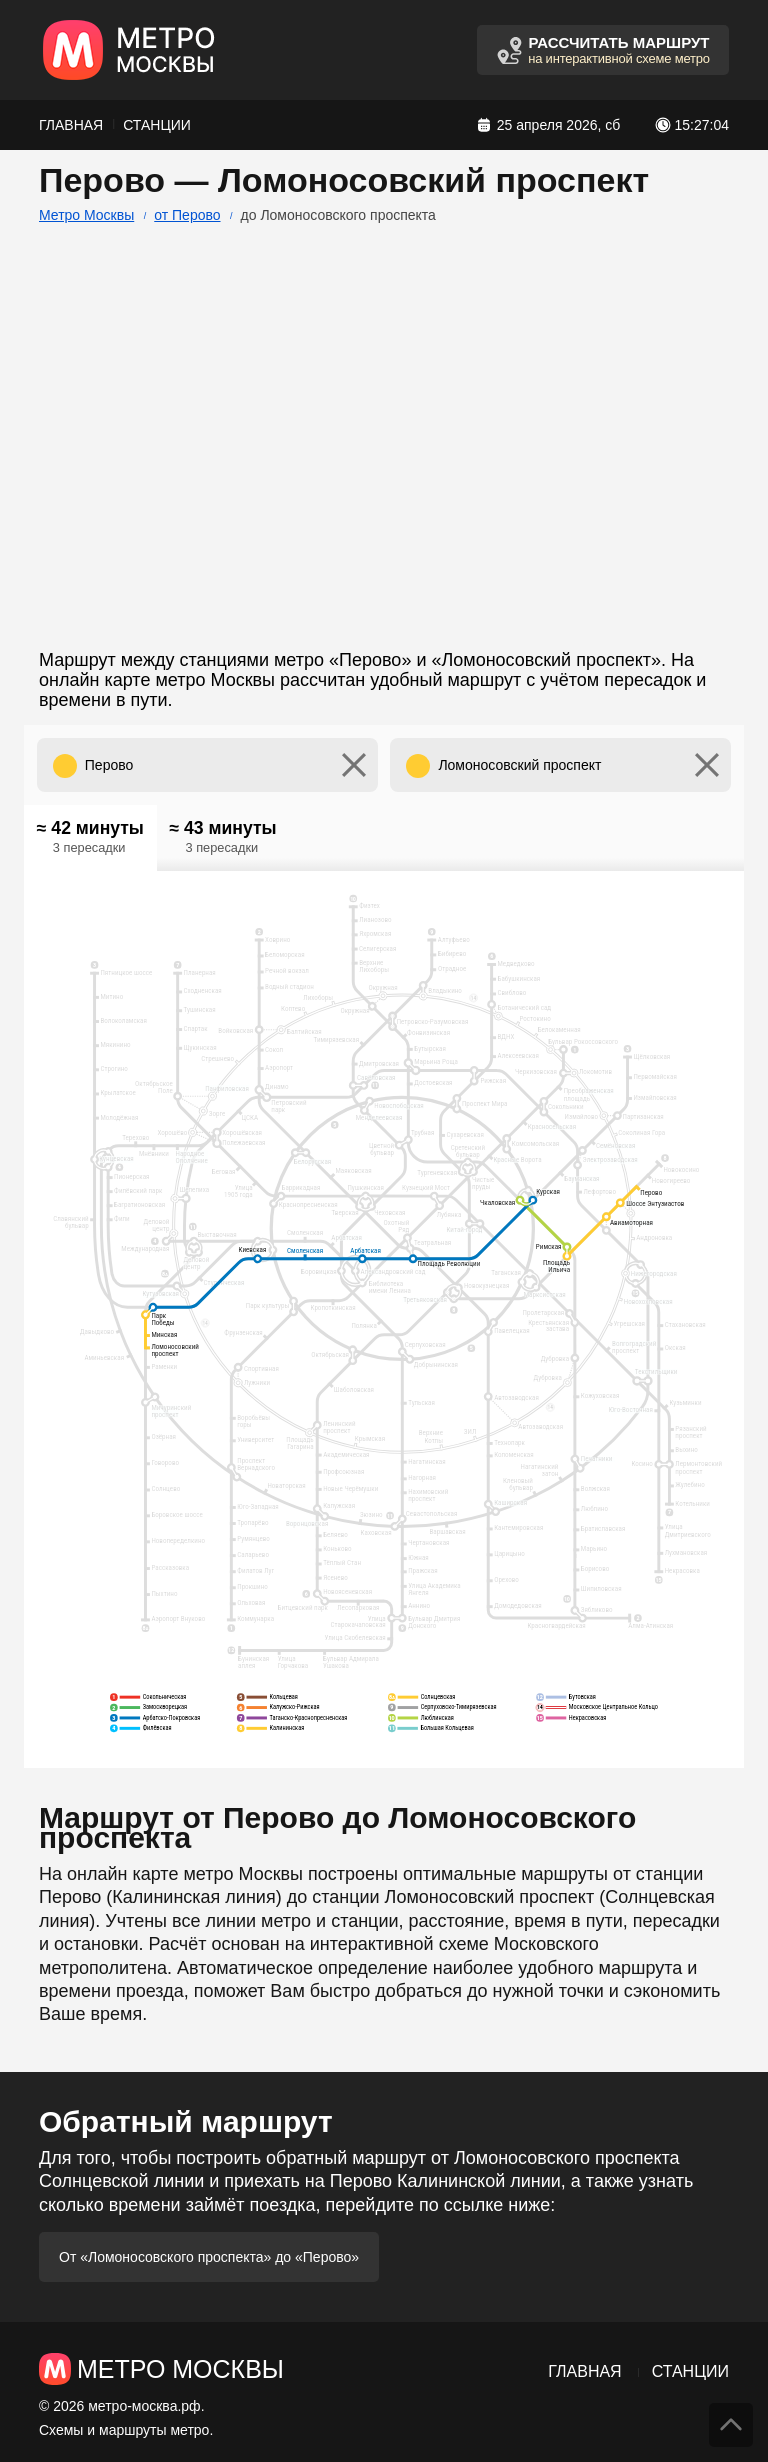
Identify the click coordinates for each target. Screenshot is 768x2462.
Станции (157, 125)
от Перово (187, 215)
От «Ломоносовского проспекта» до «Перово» (209, 2257)
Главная (71, 125)
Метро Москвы (86, 215)
